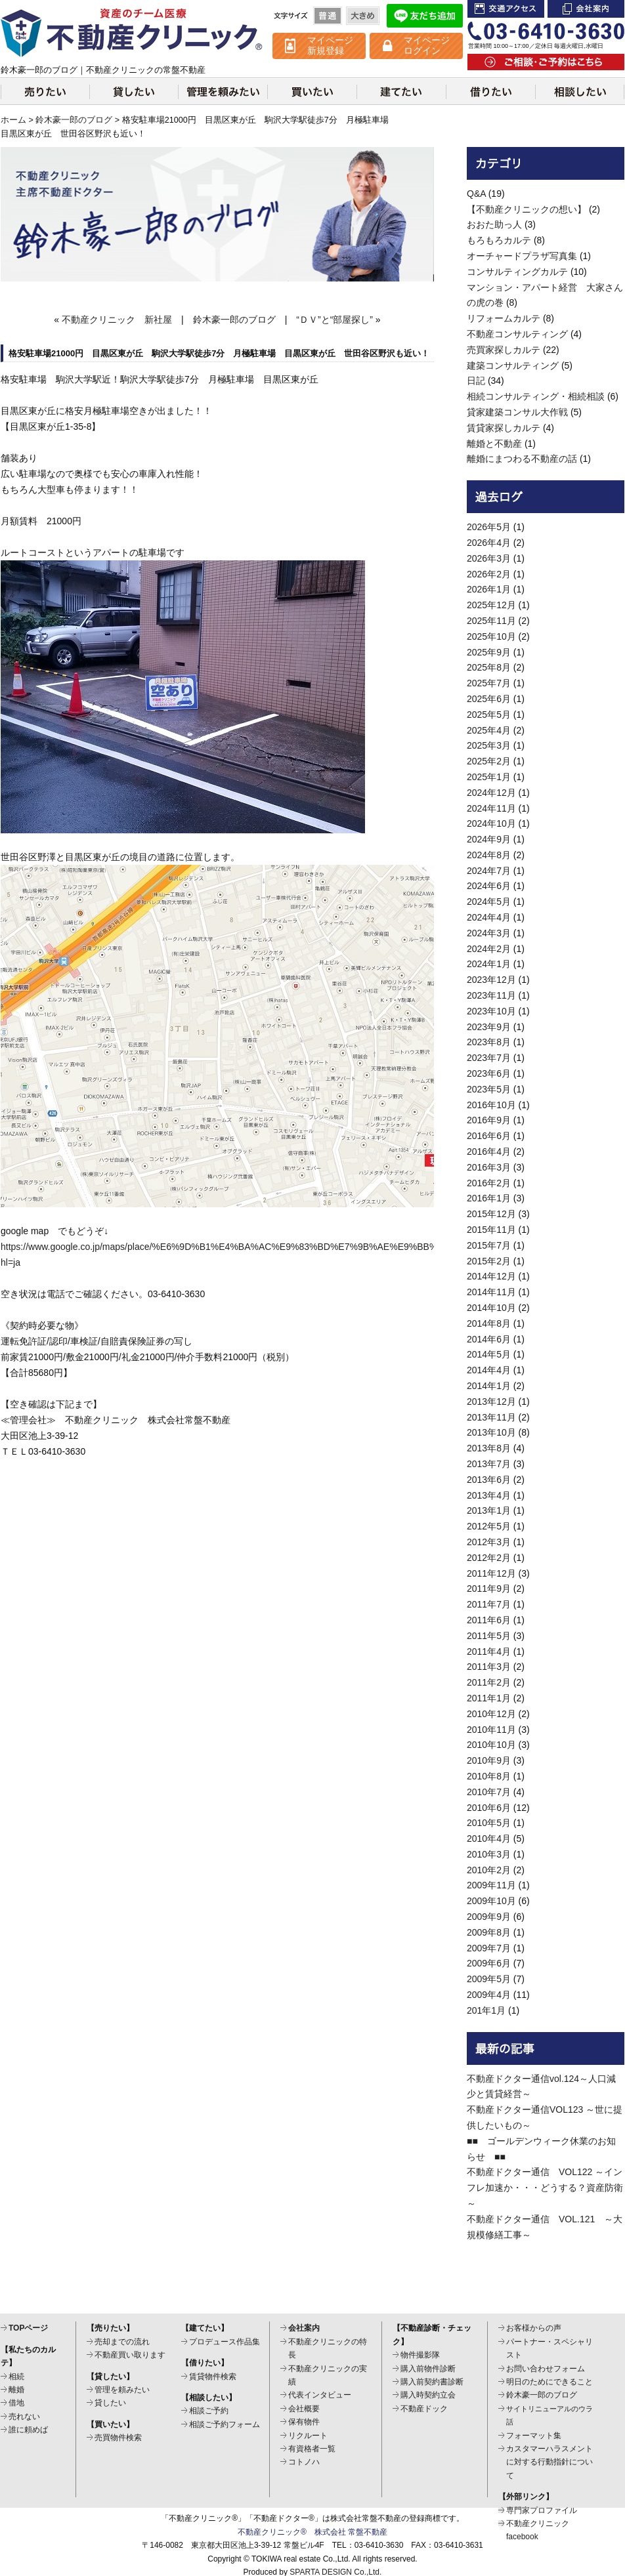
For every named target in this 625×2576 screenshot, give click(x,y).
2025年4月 (489, 730)
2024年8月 (489, 855)
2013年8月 (489, 1448)
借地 (16, 2402)
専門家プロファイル (541, 2510)
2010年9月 (489, 1760)
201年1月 (486, 2010)
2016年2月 (489, 1183)
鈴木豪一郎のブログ (73, 120)
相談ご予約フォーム (224, 2424)
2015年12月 (491, 1214)
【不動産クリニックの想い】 (526, 209)
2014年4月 (489, 1370)
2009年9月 (489, 1916)
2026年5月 (489, 527)
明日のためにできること (549, 2381)
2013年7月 (489, 1464)
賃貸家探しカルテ (503, 428)
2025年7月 (489, 683)
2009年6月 (489, 1963)
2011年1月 (489, 1698)
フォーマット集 (533, 2435)
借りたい (490, 91)
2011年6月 (489, 1620)
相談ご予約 (208, 2410)
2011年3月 (489, 1666)
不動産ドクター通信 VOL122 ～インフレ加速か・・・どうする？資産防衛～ (545, 2188)
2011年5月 (489, 1636)
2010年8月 (489, 1776)
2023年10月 (491, 1011)
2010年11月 (491, 1729)
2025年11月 (491, 620)
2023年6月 (489, 1073)
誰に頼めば (28, 2429)
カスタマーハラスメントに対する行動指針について (549, 2462)
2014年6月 (489, 1339)
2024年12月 (491, 792)
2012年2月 (489, 1557)
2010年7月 (489, 1792)
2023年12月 (491, 979)
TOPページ (28, 2328)
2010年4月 (489, 1838)
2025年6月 (489, 699)
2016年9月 (489, 1120)
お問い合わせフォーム (545, 2368)
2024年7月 (489, 870)
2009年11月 (491, 1885)
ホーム (13, 120)
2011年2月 (489, 1682)
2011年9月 (489, 1588)
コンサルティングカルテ (517, 271)
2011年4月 (489, 1651)
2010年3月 (489, 1854)
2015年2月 (489, 1261)
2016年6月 (489, 1136)
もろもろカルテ (499, 240)
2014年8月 (489, 1323)
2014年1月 (489, 1386)
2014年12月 (491, 1276)
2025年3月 (489, 745)
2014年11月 (491, 1292)
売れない (24, 2416)
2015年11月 (491, 1229)
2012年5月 (489, 1526)
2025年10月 (491, 636)
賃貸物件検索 (212, 2376)
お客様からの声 (533, 2328)
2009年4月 (489, 1994)
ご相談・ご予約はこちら (545, 62)
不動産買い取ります (130, 2354)
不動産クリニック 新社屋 (117, 319)
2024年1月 (489, 964)
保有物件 (304, 2421)
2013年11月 (491, 1417)
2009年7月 (489, 1948)
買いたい (311, 91)
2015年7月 (489, 1245)
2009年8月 (489, 1932)
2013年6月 (489, 1479)
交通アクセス (505, 9)
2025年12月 (491, 605)
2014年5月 (489, 1354)
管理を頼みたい (222, 91)
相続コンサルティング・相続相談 (536, 396)
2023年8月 (489, 1042)
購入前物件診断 (428, 2368)
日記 (476, 380)
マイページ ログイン (427, 45)
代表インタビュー (319, 2394)
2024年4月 (489, 917)
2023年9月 (489, 1027)
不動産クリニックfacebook (537, 2530)
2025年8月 (489, 667)
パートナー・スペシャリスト (549, 2348)
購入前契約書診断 (431, 2381)
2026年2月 (489, 574)
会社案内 (586, 9)
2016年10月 (491, 1105)
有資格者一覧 (311, 2448)
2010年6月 (489, 1807)
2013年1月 (489, 1510)
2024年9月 (489, 839)
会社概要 (304, 2408)
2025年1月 (489, 777)
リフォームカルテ (503, 318)
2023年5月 (489, 1089)
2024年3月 (489, 933)
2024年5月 (489, 901)
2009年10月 (491, 1901)
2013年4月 (489, 1495)
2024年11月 (491, 808)
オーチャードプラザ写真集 (522, 256)
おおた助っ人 (494, 224)
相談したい (579, 91)
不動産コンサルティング (517, 334)
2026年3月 (489, 558)
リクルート (308, 2435)
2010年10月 (491, 1744)
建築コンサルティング (513, 365)
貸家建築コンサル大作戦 (517, 412)
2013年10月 (491, 1432)
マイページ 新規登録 (330, 45)
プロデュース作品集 (224, 2341)
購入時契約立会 (428, 2394)
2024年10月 (491, 823)
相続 (16, 2376)
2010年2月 (489, 1870)
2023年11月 (491, 995)
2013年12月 (491, 1401)
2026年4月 (489, 542)
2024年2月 (489, 949)
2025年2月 (489, 761)
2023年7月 (489, 1057)
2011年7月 (489, 1604)
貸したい (133, 91)
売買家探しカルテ (503, 349)
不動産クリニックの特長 (327, 2348)
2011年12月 (491, 1573)
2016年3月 (489, 1167)
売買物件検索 (118, 2437)
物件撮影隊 (420, 2354)
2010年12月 (491, 1714)
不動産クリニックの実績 (327, 2375)
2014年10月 (491, 1307)
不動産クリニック (132, 32)
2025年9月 (489, 652)
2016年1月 (489, 1198)
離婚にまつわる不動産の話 (522, 458)
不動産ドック (424, 2408)
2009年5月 (489, 1979)
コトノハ (304, 2461)
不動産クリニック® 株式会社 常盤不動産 (312, 2532)
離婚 (16, 2389)
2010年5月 (489, 1823)
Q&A (476, 193)
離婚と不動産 (494, 443)
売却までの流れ (122, 2341)
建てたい (401, 91)
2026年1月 (489, 589)
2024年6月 (489, 886)
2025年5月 (489, 714)
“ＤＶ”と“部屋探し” (334, 319)
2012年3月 (489, 1542)
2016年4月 (489, 1151)
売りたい (45, 91)
